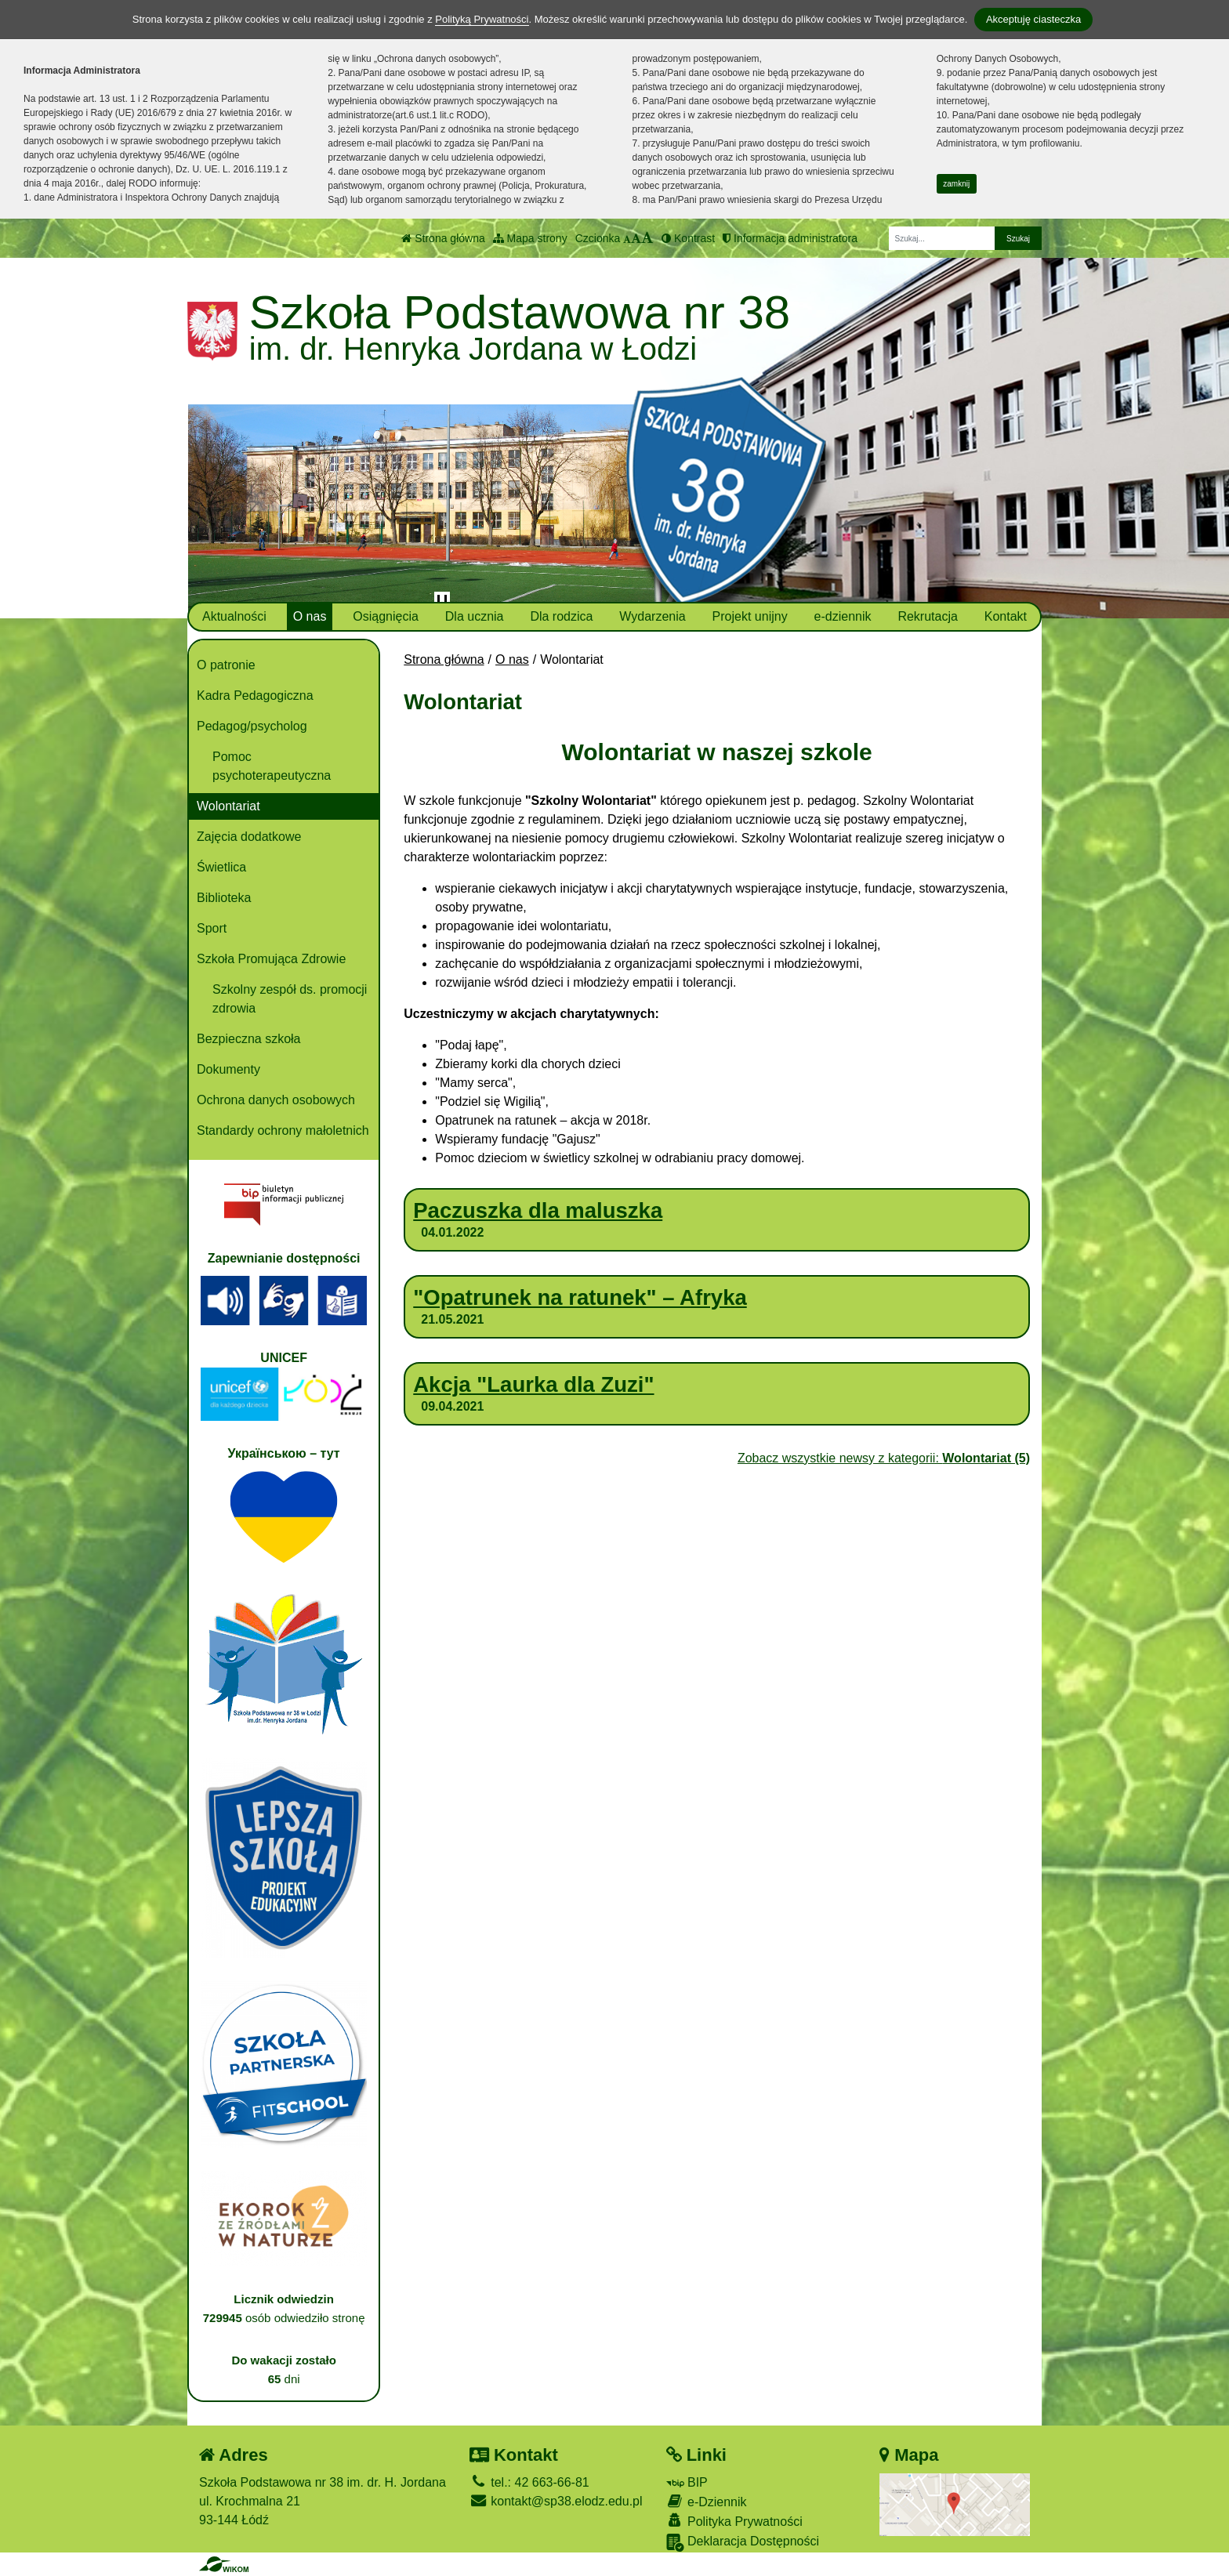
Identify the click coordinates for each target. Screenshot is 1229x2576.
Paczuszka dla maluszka (537, 1210)
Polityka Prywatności (734, 2520)
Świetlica (221, 867)
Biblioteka (224, 897)
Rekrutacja (927, 616)
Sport (212, 928)
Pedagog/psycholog (252, 726)
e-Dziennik (706, 2501)
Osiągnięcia (386, 616)
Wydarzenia (652, 616)
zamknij (956, 183)
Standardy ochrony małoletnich (283, 1130)
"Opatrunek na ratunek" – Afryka (579, 1297)
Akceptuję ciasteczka (1033, 19)
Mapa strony (530, 238)
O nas (310, 616)
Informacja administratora (790, 238)
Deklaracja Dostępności (743, 2543)
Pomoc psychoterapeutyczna (271, 766)
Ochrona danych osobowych (276, 1100)
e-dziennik (843, 616)
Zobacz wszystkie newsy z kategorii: (884, 1458)
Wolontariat (228, 806)
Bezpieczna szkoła (249, 1038)
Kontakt (1005, 616)
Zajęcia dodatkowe (249, 836)
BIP (687, 2482)
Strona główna (442, 238)
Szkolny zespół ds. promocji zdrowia (289, 999)
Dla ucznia (474, 616)
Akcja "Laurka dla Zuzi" (533, 1384)
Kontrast (688, 238)
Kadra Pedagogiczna (255, 695)
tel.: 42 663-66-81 (529, 2482)
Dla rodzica (561, 616)
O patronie (226, 665)
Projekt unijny (750, 616)
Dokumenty (228, 1069)
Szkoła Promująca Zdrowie (271, 959)
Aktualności (234, 616)
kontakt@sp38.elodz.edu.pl (556, 2501)
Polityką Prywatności (481, 19)
